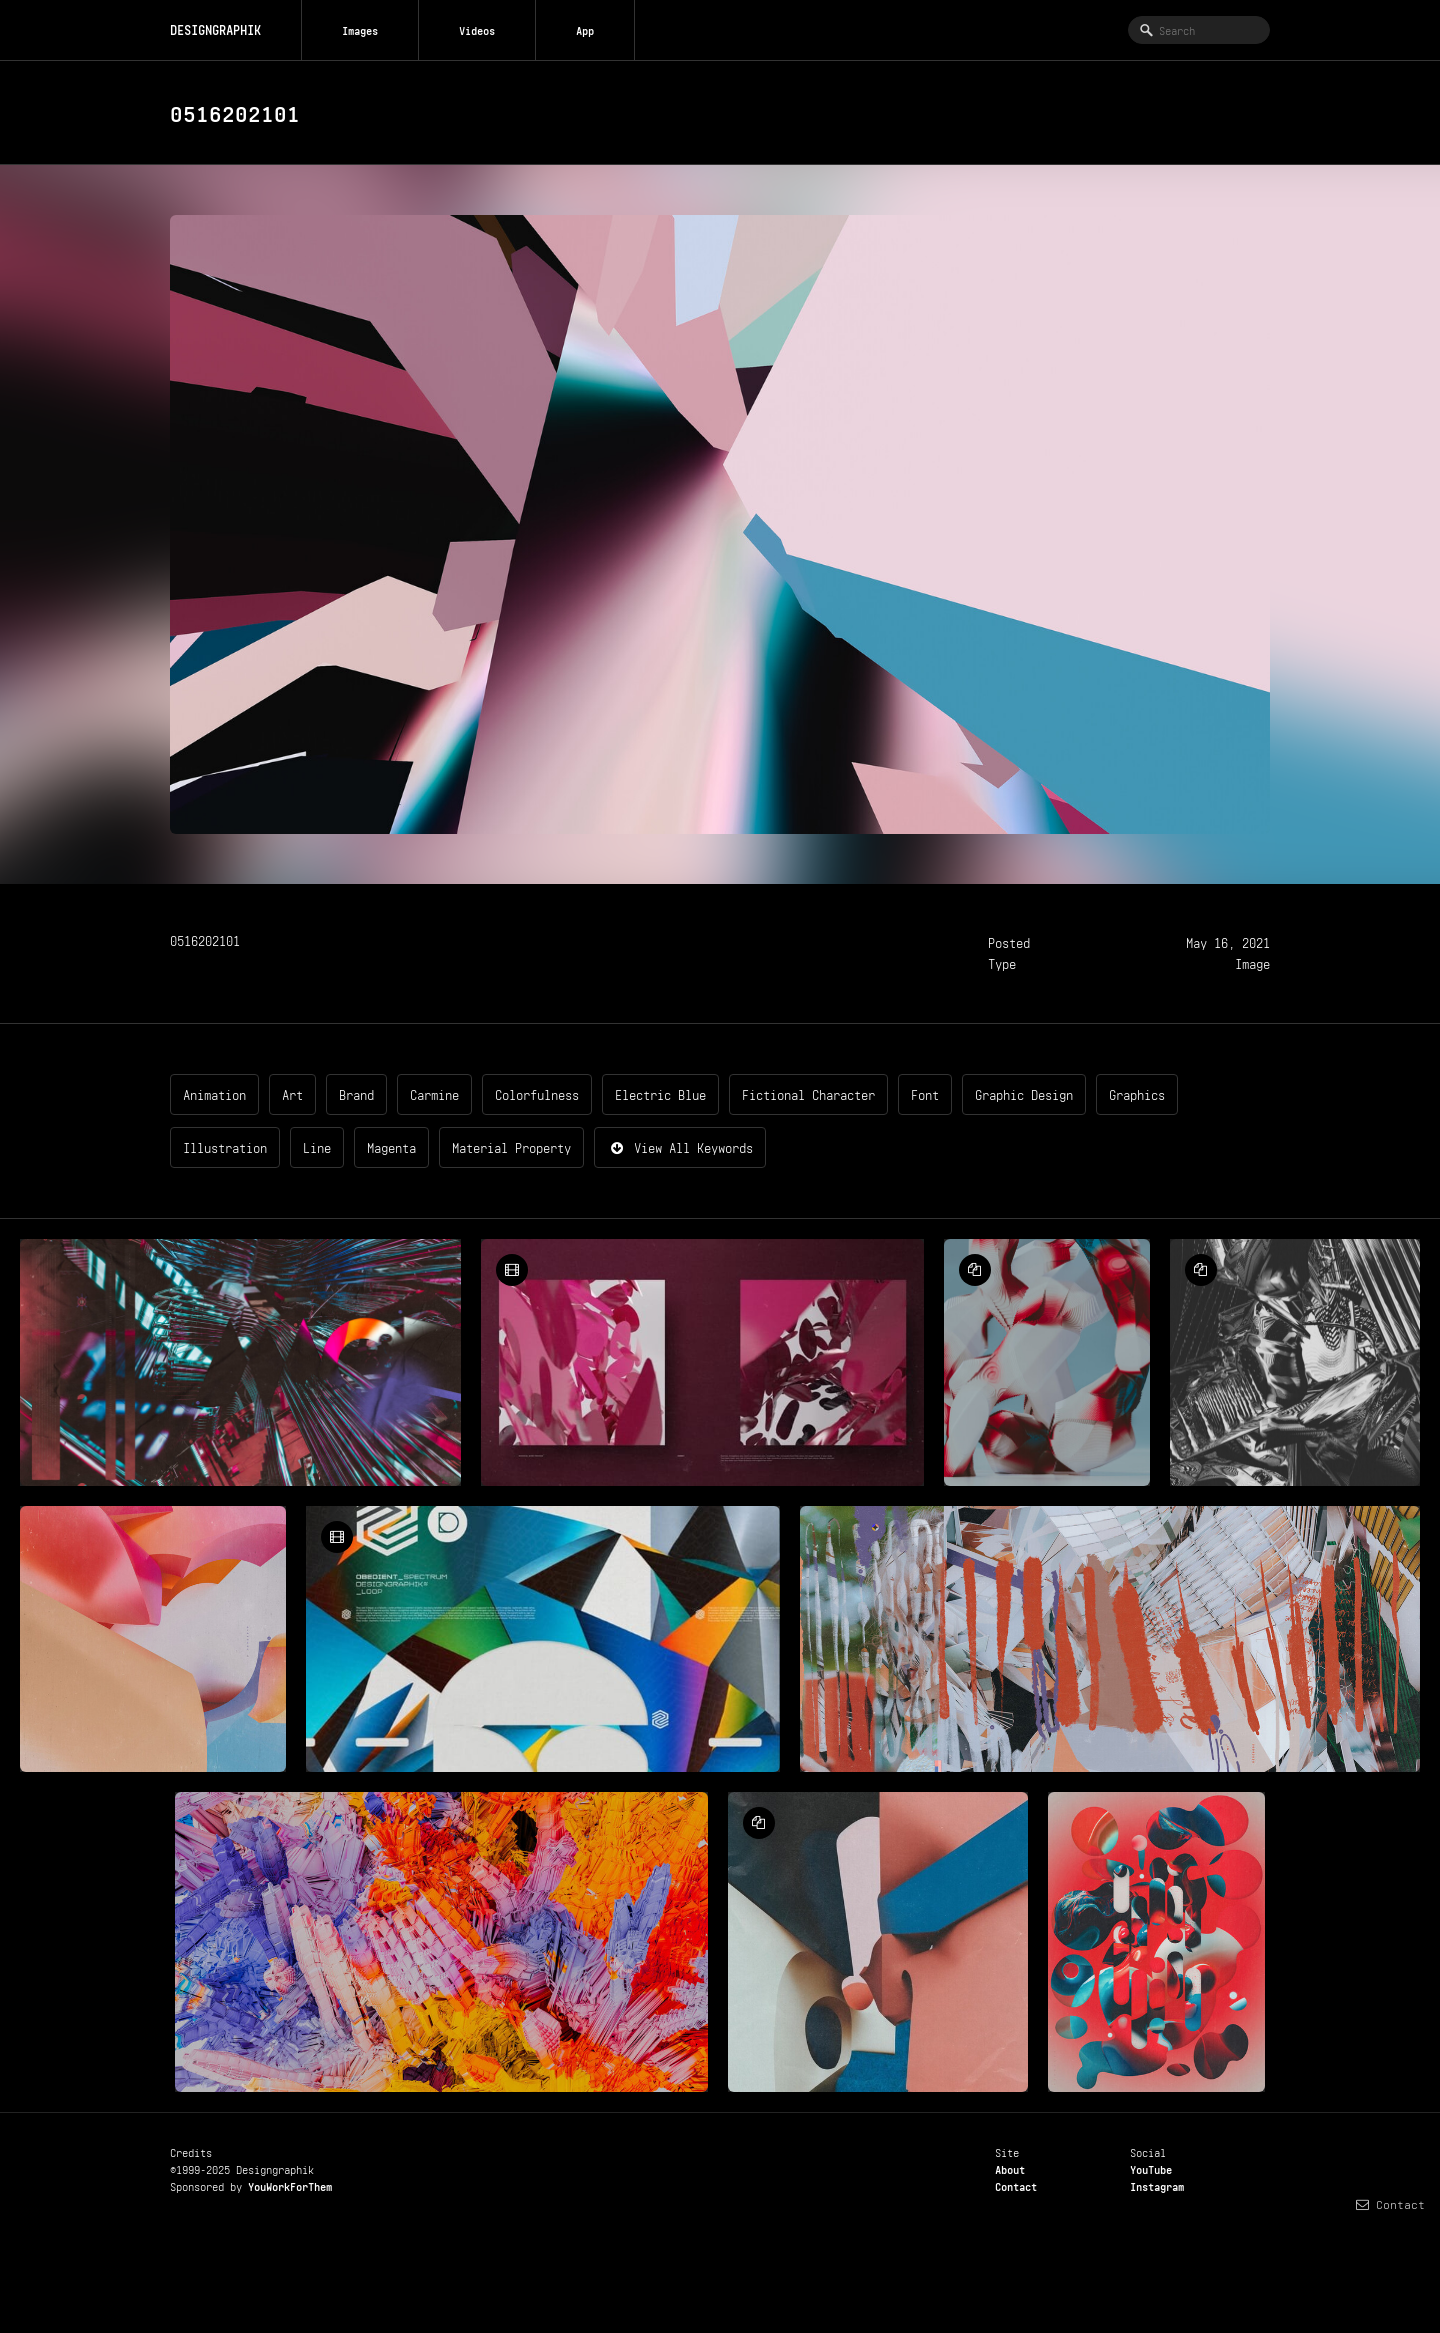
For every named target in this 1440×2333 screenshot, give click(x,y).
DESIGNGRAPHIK (215, 28)
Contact (1016, 2185)
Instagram (1157, 2185)
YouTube (1151, 2168)
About (1010, 2168)
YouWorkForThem (290, 2185)
